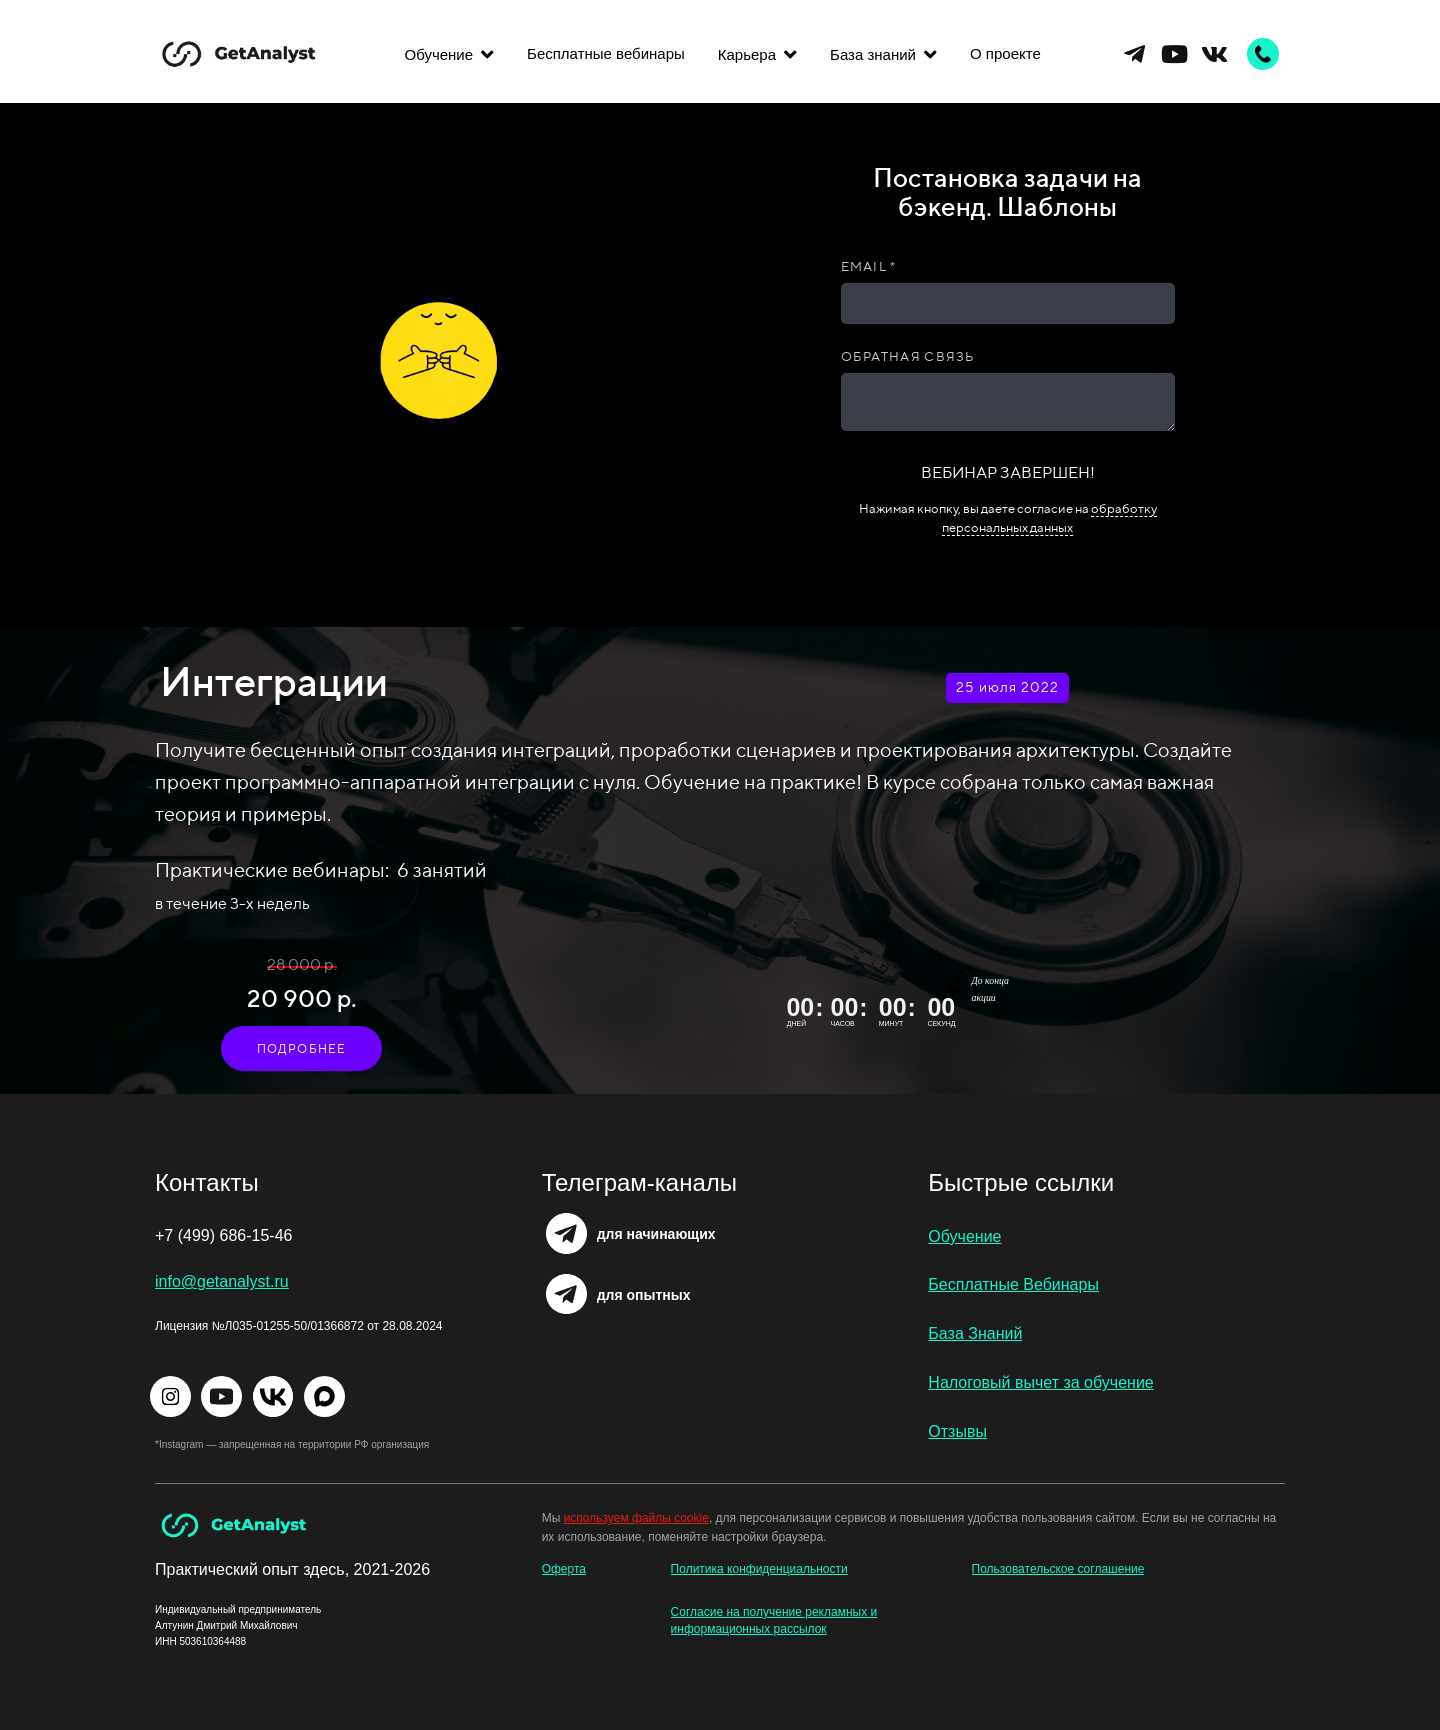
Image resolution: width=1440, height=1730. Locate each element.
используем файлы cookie (636, 1518)
